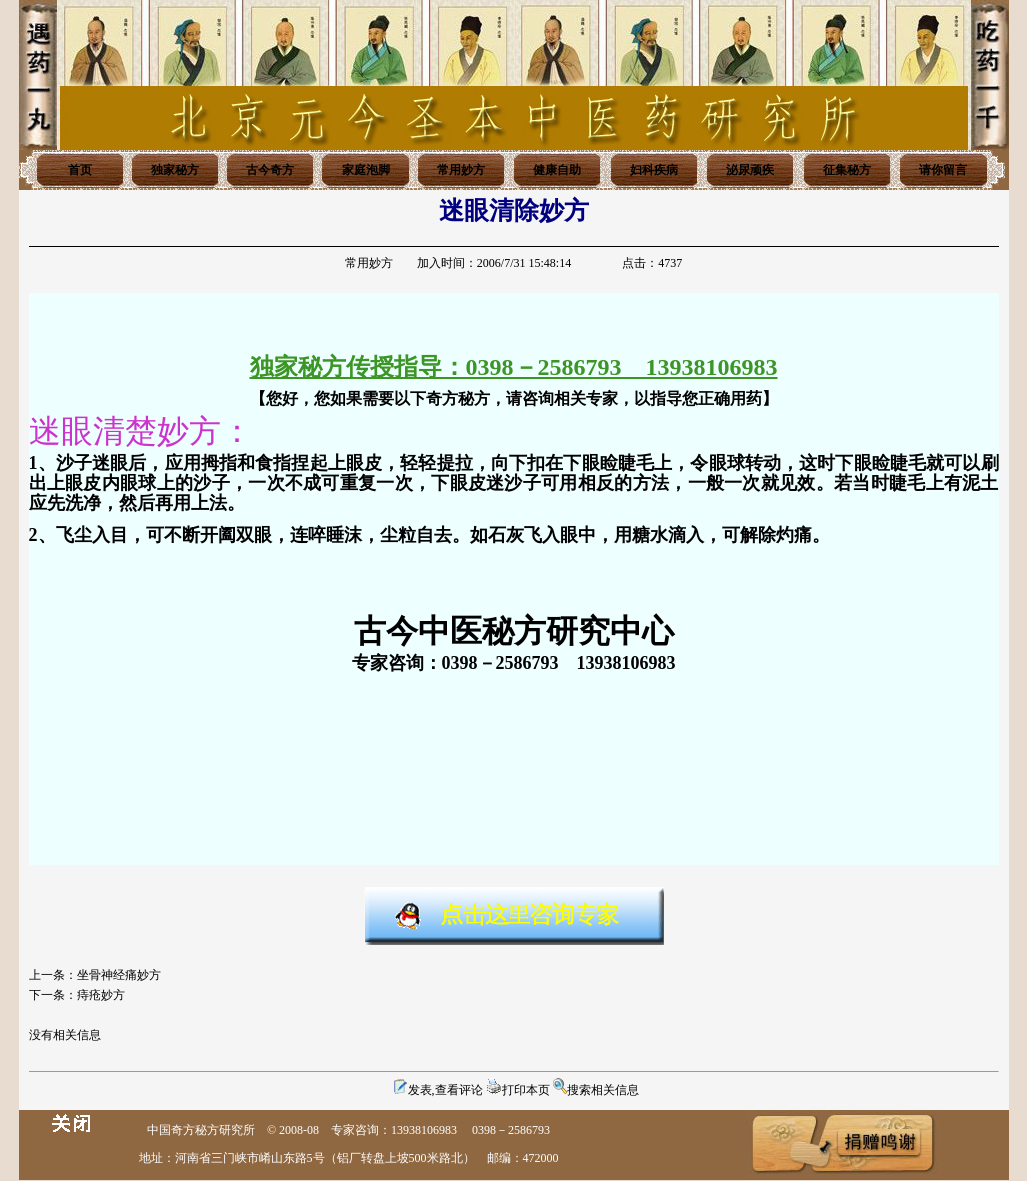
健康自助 (557, 170)
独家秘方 (175, 170)
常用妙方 (461, 170)
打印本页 (526, 1090)
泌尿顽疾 (750, 170)
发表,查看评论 (445, 1090)
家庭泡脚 (366, 170)
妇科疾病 (654, 170)
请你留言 (943, 170)
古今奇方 (270, 170)
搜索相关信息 (603, 1090)
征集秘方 (847, 170)
